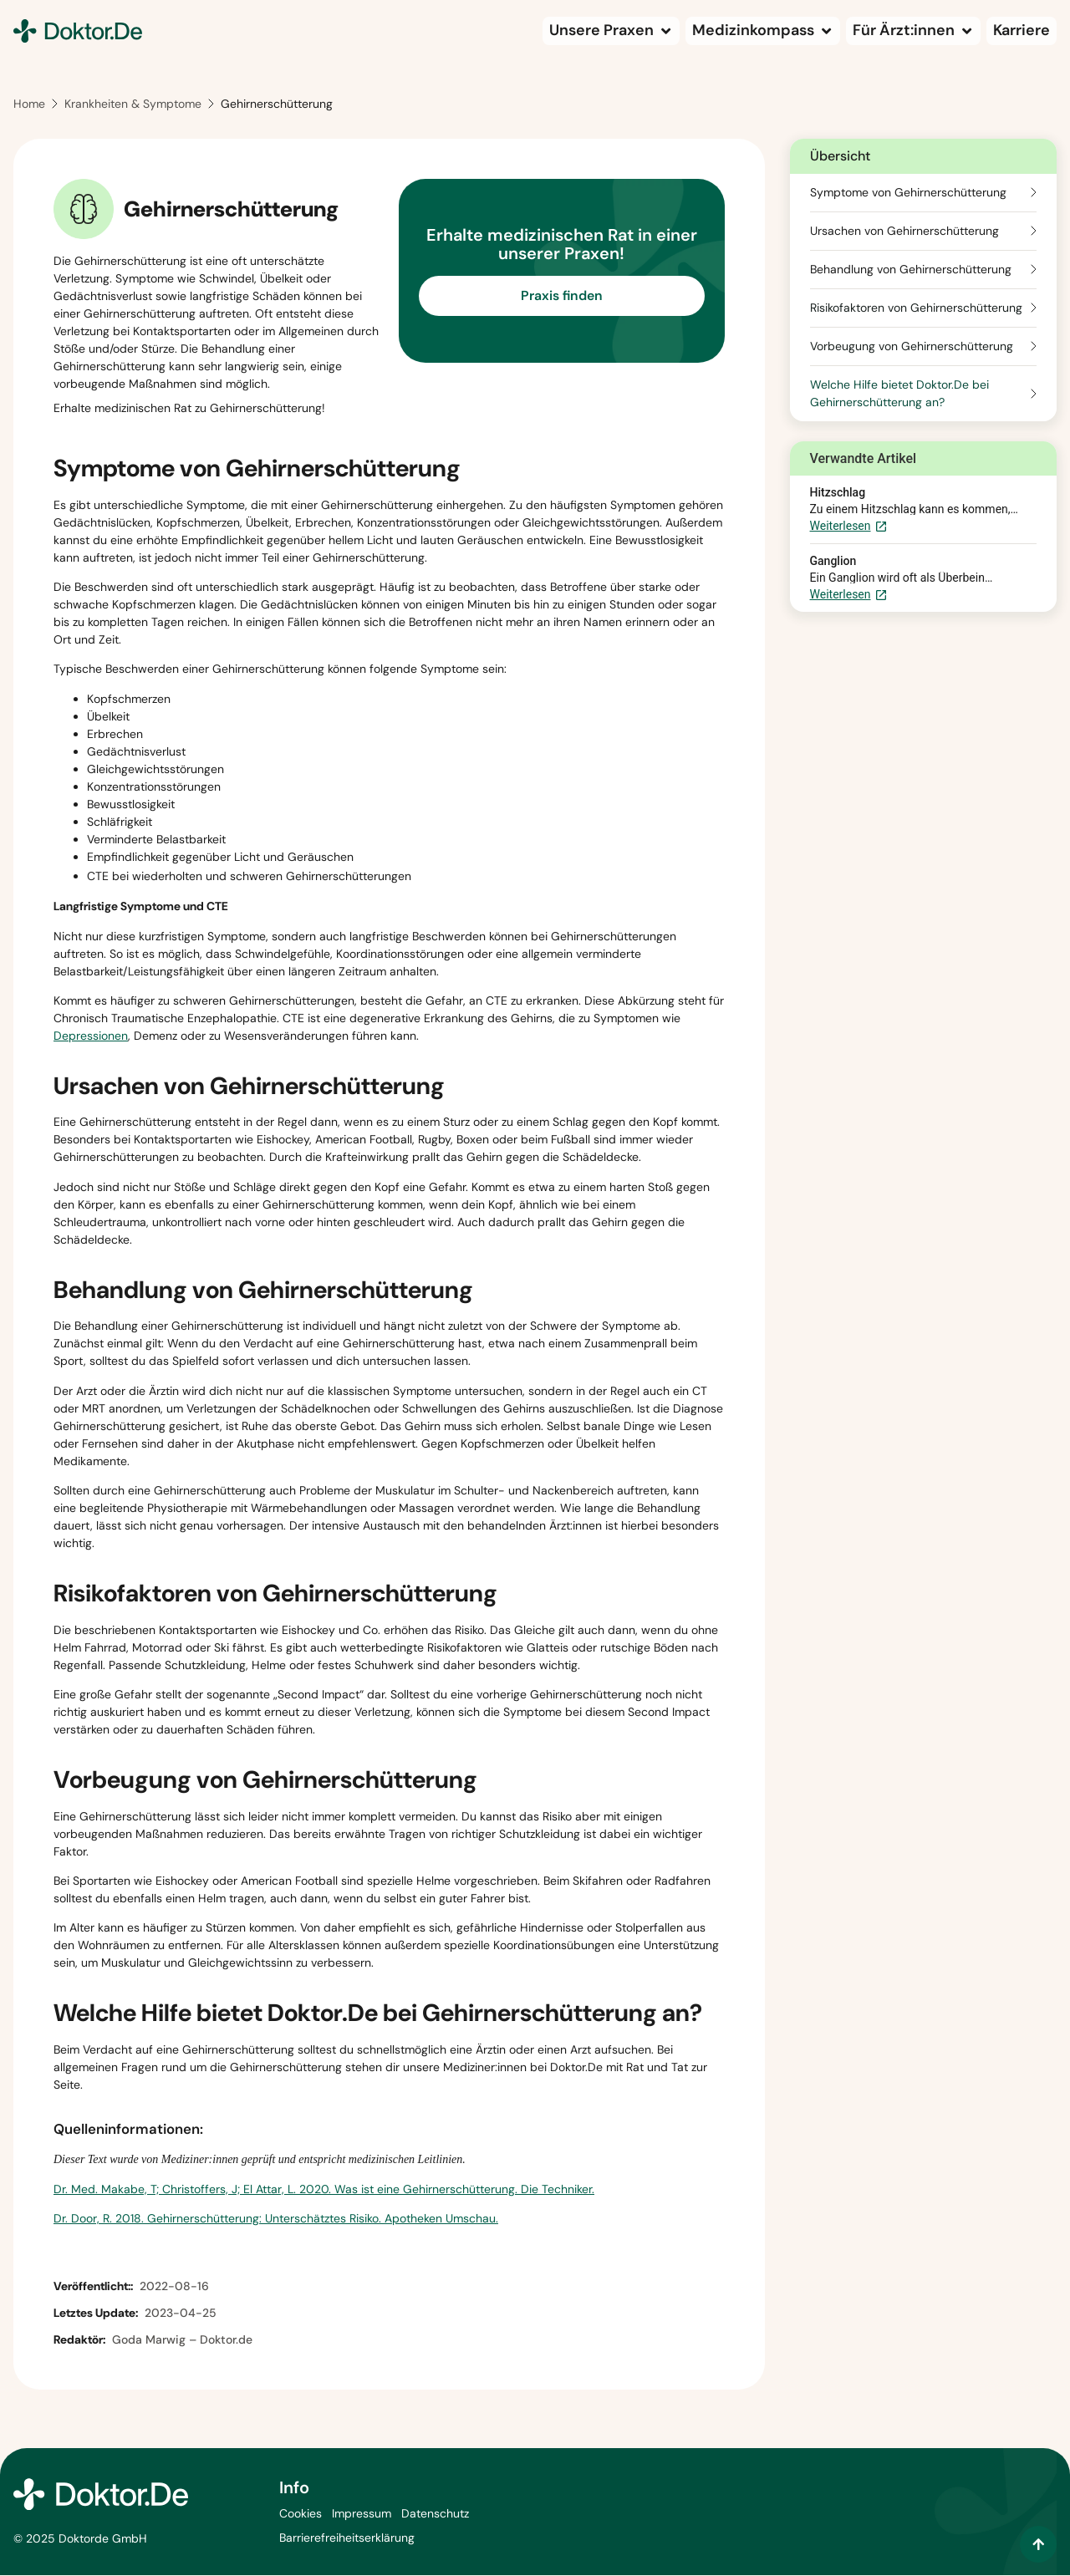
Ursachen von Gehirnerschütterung (904, 231)
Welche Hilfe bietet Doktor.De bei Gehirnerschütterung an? (899, 394)
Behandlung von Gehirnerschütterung (910, 269)
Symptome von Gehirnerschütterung (908, 193)
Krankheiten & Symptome (132, 105)
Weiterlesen (849, 528)
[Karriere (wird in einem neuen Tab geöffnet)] (1021, 31)
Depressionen (91, 1036)
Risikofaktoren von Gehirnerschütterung (916, 308)
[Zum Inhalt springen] (1038, 2544)
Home (29, 105)
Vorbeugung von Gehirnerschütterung (911, 346)
